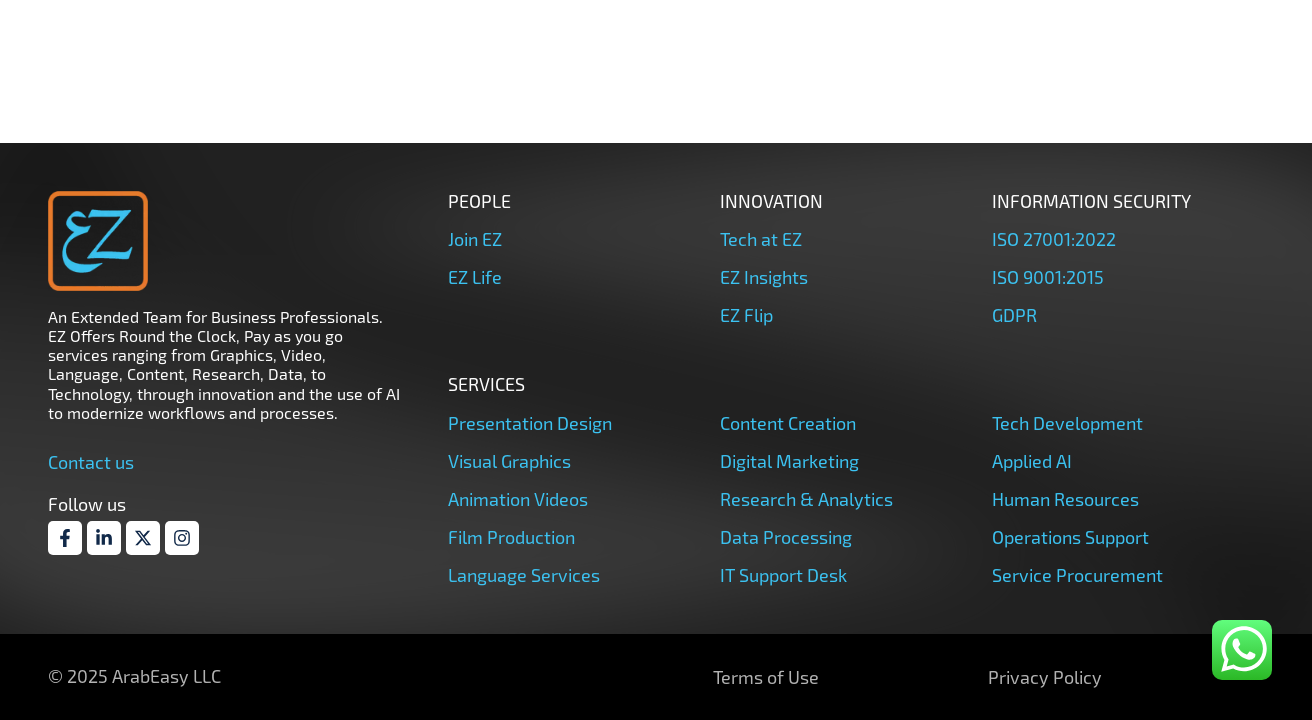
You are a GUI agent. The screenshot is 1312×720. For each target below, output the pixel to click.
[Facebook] (65, 538)
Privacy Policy (1045, 677)
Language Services (524, 575)
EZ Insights (764, 277)
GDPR (1014, 315)
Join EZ (475, 239)
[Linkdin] (104, 538)
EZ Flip (746, 315)
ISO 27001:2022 (1054, 239)
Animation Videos (518, 499)
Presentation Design (530, 423)
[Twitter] (143, 538)
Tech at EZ (761, 239)
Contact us (91, 462)
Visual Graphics (509, 461)
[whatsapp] (1242, 650)
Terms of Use (766, 677)
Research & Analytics (806, 499)
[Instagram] (182, 538)
